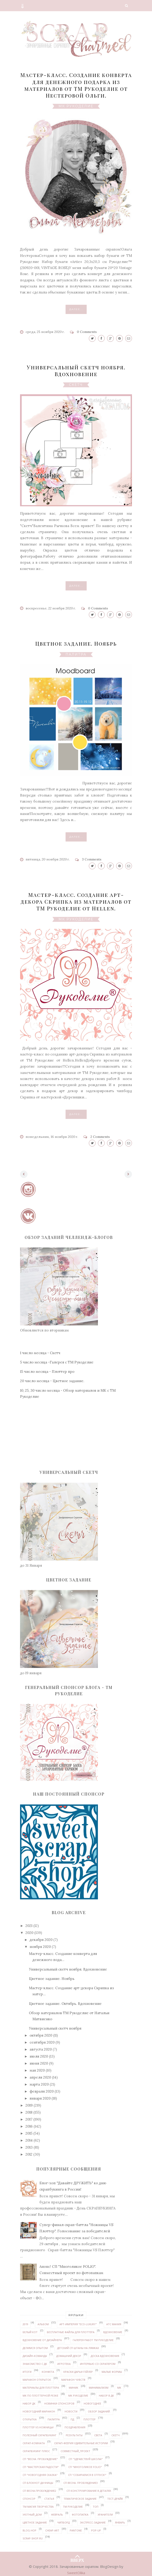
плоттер (89, 2419)
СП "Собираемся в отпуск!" (87, 2475)
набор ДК (29, 2403)
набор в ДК (106, 2395)
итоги (27, 2371)
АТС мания (113, 2324)
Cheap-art (52, 2530)
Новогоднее (92, 2403)
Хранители (105, 2514)
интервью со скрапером (97, 2364)
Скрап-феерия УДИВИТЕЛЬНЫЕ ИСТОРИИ (81, 2443)
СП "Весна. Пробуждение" (40, 2459)
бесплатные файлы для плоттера (70, 2332)
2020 (29, 1932)
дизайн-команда (35, 2356)
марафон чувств (73, 2379)
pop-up (96, 2530)
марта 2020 (39, 2084)
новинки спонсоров (59, 2403)
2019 (29, 2105)
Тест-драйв (115, 2498)
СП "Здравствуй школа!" (86, 2459)
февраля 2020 (42, 2091)
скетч (76, 385)
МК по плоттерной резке (40, 2395)
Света (98, 2435)
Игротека (64, 2364)
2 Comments (100, 1137)
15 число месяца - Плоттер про (47, 1371)
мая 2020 (37, 2070)
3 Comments (91, 859)
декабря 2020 (41, 1939)
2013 (29, 2147)
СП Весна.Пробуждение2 (39, 2490)
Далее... (76, 309)
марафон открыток (37, 2379)
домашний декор (68, 2356)
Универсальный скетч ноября (55, 2028)
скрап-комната (34, 2443)
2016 (29, 2126)
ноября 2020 (40, 1946)
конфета (48, 2371)
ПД (72, 2419)
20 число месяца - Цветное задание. (52, 1381)
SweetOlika (76, 2572)
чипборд (63, 2522)
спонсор (29, 2498)
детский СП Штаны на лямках (78, 2348)
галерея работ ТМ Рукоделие (93, 2340)
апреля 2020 (40, 2077)
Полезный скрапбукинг (39, 2435)
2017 (28, 2119)
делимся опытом (35, 2348)
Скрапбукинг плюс (36, 2451)
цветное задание (35, 2522)
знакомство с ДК (35, 2364)
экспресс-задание (93, 2522)
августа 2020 (41, 2049)
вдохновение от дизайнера (42, 2340)
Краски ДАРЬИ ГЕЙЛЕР (78, 2371)
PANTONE (76, 2530)
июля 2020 (39, 2056)
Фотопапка (80, 2514)
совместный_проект (75, 2451)
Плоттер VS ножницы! (38, 2427)
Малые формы (112, 2371)
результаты (74, 2435)
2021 (28, 1925)
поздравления (75, 2427)
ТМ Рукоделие (73, 2506)
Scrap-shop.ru (33, 2538)
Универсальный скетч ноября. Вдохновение (76, 370)
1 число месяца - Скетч (40, 1353)
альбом (43, 2324)
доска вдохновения (105, 2356)
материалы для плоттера (41, 2387)
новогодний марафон (39, 2411)
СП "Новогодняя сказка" (40, 2475)
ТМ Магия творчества (38, 2506)
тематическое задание (80, 2498)
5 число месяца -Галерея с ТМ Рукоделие (56, 1362)
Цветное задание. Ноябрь (76, 643)
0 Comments (87, 332)
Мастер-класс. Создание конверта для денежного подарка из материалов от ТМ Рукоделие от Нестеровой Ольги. (76, 85)
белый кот (30, 2332)
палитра (76, 654)
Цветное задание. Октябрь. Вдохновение (65, 2003)
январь (120, 2522)
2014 (29, 2140)
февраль (57, 2514)
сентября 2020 (42, 2042)
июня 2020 (39, 2063)
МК (119, 2387)
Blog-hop (29, 2530)
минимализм (98, 2387)
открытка (30, 2419)
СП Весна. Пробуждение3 (80, 2483)
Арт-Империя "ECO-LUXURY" (78, 2324)
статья (49, 2498)
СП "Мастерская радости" (41, 2467)
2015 (28, 2133)
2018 (28, 2112)
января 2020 (40, 2098)
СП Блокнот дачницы (38, 2483)
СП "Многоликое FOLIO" (85, 2467)
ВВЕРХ (77, 2556)
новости (71, 2411)
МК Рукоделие (76, 106)
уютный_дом (32, 2514)
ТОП (95, 2506)
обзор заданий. (99, 2411)
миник (73, 2387)
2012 (28, 2154)
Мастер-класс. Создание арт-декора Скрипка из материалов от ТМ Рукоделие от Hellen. (76, 901)
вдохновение (112, 2332)
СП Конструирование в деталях (88, 2490)
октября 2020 (41, 2035)
